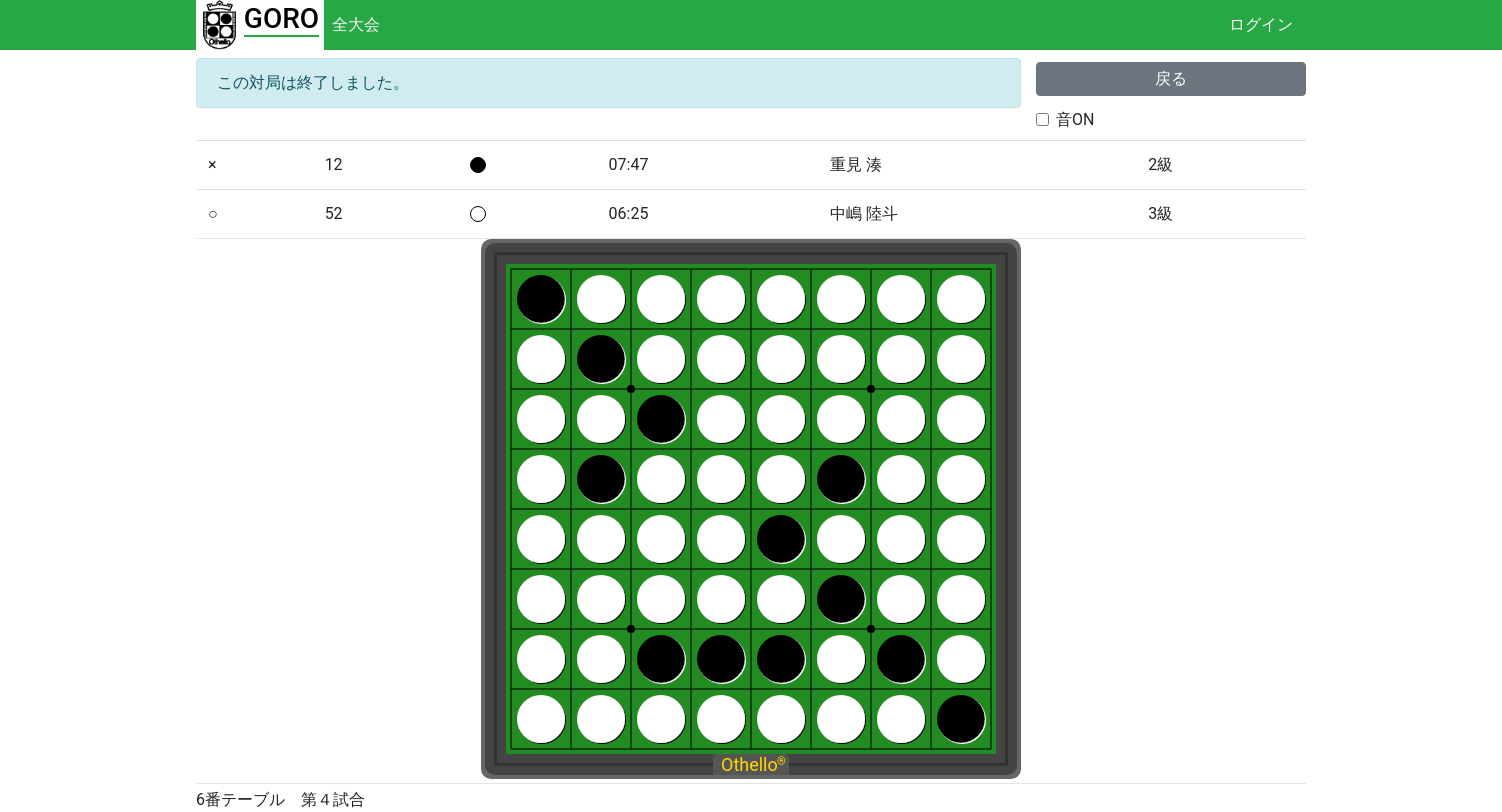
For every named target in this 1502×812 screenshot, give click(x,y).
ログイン (1261, 24)
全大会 (356, 24)
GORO (281, 18)
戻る (1171, 78)
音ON (1075, 119)
